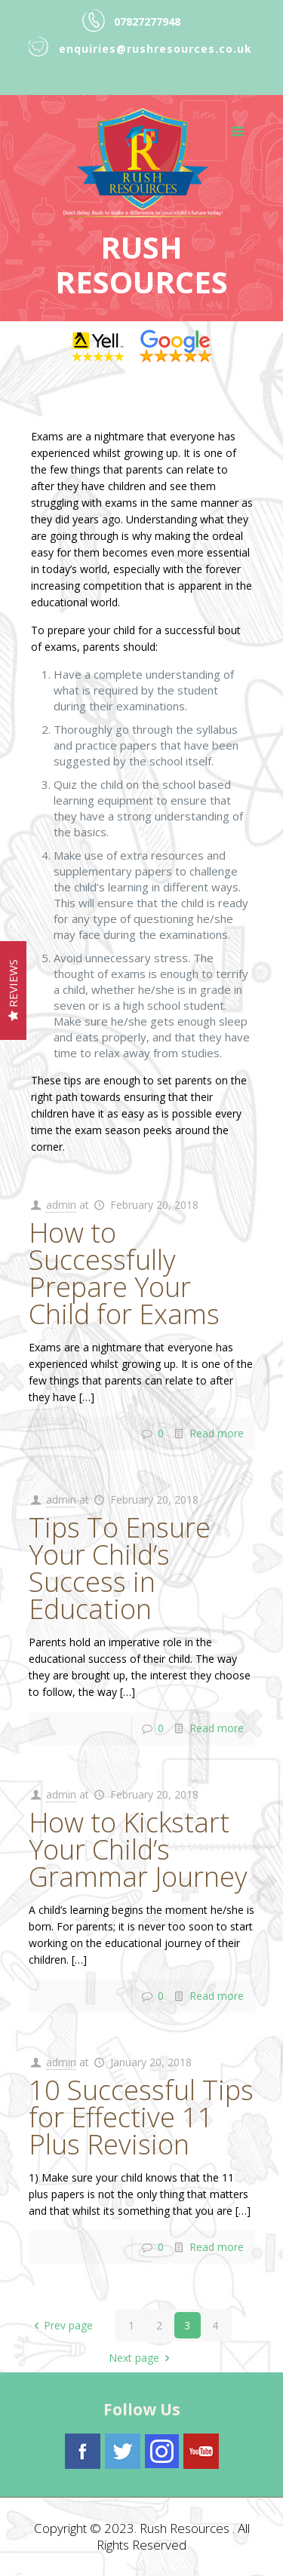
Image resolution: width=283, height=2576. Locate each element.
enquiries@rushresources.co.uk (155, 48)
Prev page (61, 2325)
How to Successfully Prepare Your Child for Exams (124, 1273)
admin (61, 1205)
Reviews (12, 991)
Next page (141, 2358)
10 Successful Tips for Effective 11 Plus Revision (141, 2117)
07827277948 (147, 21)
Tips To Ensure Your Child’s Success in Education (120, 1568)
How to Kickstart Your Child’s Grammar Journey (138, 1849)
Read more (216, 1433)
